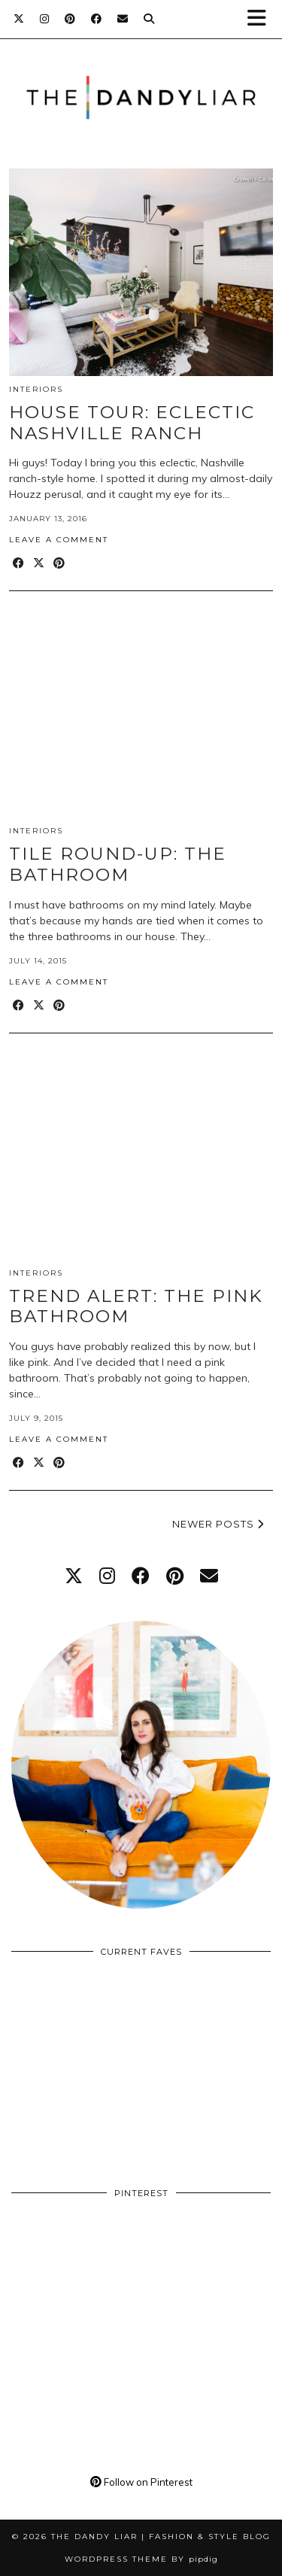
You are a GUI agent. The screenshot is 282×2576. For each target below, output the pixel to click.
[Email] (123, 19)
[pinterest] (174, 1575)
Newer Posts (218, 1524)
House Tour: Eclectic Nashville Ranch (132, 423)
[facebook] (141, 1575)
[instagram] (107, 1575)
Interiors (36, 389)
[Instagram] (45, 19)
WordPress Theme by (141, 2559)
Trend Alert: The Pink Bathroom (136, 1306)
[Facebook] (96, 19)
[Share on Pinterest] (60, 564)
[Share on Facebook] (19, 564)
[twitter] (74, 1575)
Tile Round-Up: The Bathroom (117, 864)
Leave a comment (58, 540)
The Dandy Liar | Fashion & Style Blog (161, 2536)
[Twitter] (19, 19)
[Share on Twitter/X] (39, 564)
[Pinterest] (70, 19)
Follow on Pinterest (141, 2482)
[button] (262, 19)
